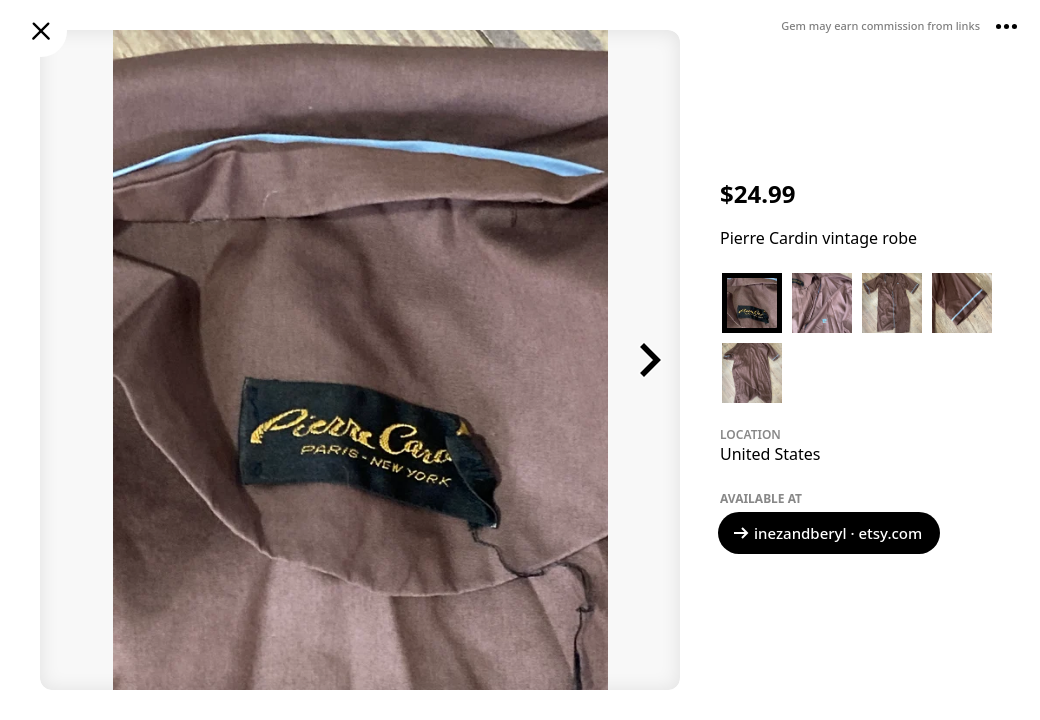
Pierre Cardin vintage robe (818, 238)
